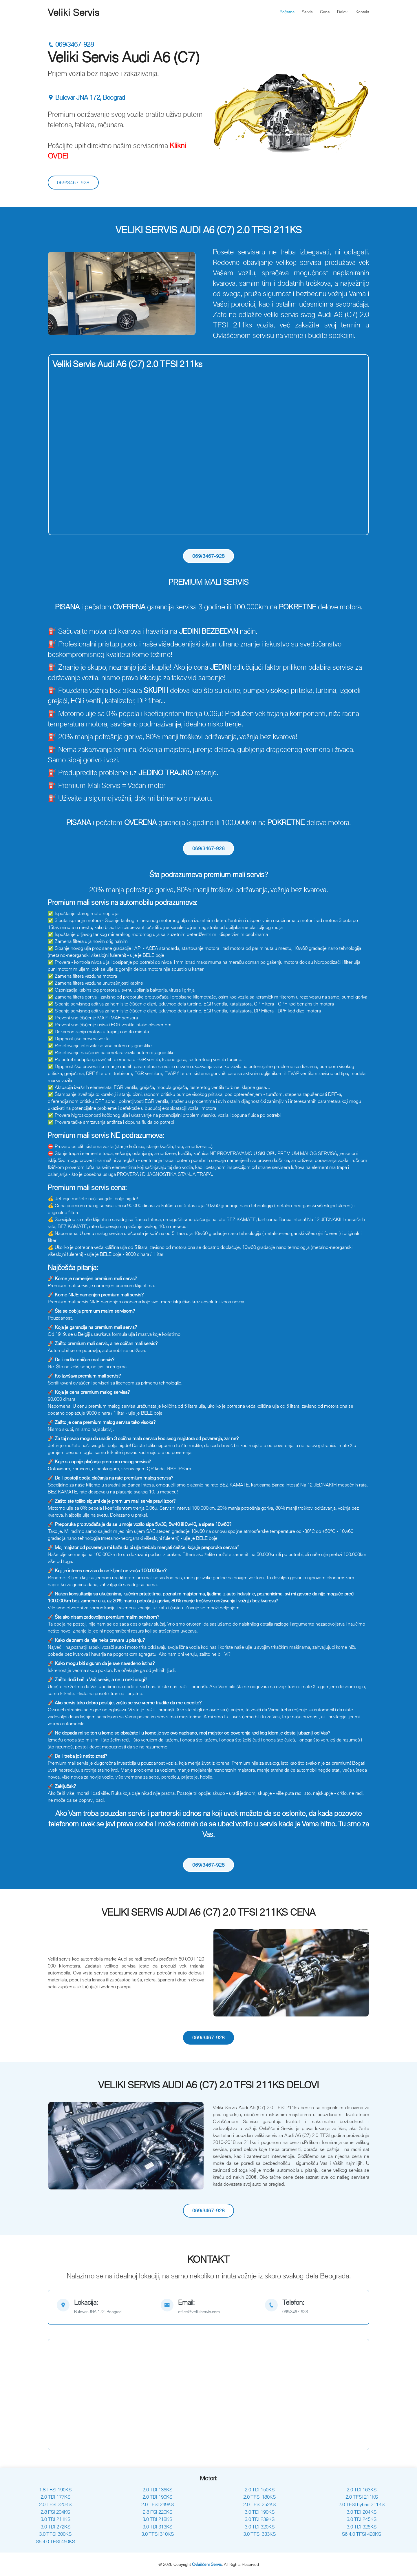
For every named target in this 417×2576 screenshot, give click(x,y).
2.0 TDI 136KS (157, 2490)
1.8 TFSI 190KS (55, 2490)
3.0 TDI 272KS (55, 2527)
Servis (307, 11)
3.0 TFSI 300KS (55, 2534)
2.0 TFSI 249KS (157, 2504)
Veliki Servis (73, 12)
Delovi (342, 11)
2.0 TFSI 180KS (259, 2497)
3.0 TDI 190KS (260, 2512)
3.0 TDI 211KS (55, 2519)
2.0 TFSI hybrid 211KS (362, 2504)
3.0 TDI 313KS (157, 2527)
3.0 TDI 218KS (157, 2519)
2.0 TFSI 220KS (55, 2504)
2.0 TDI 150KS (260, 2490)
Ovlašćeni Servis (207, 2564)
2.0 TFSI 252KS (259, 2504)
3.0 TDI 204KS (361, 2512)
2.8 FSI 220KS (157, 2512)
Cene (325, 11)
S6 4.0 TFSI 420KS (361, 2534)
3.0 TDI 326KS (361, 2527)
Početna (287, 11)
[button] (59, 293)
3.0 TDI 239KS (260, 2519)
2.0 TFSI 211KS (361, 2497)
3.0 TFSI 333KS (259, 2534)
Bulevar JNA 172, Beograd (86, 97)
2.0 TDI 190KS (157, 2497)
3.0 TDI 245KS (361, 2519)
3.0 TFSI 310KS (157, 2534)
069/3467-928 (71, 44)
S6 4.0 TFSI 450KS (55, 2541)
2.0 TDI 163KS (361, 2490)
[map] (104, 2307)
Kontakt (362, 11)
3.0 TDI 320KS (260, 2527)
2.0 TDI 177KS (55, 2497)
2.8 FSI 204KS (55, 2512)
